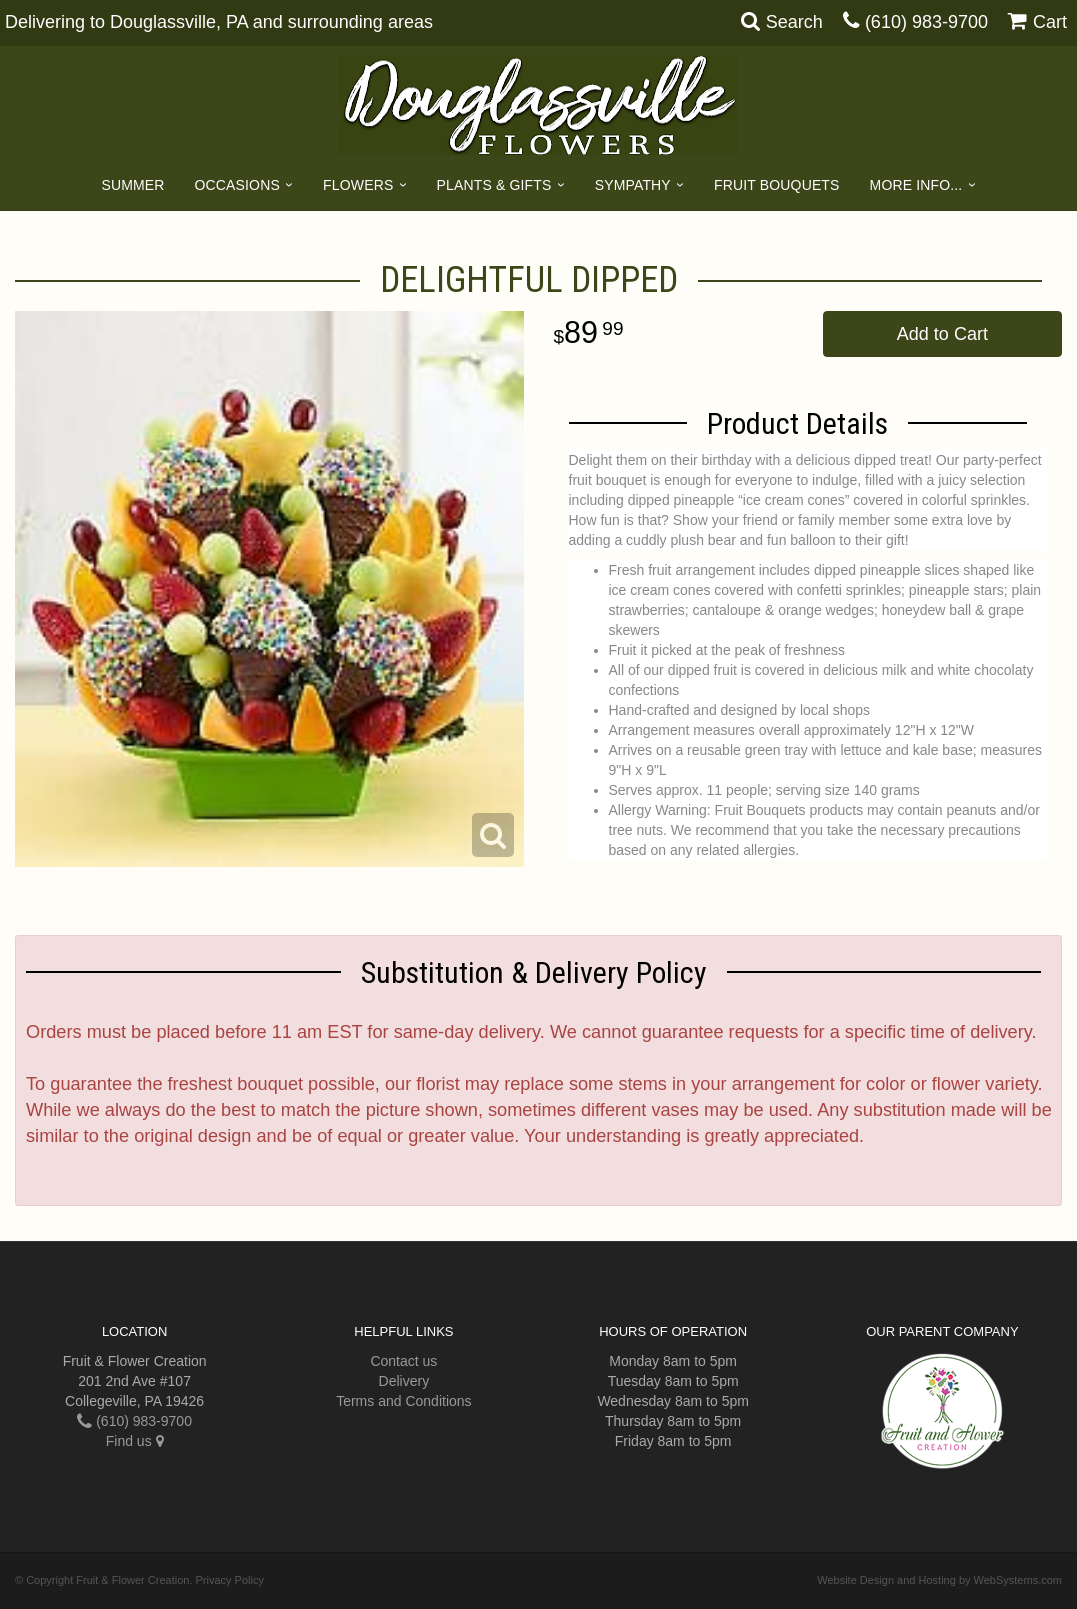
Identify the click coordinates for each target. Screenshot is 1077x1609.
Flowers (358, 185)
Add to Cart (942, 334)
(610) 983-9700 (926, 22)
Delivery (404, 1381)
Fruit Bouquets (777, 185)
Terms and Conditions (403, 1401)
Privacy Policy (230, 1580)
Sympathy (633, 185)
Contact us (403, 1361)
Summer (132, 185)
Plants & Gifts (494, 185)
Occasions (237, 185)
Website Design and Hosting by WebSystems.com (939, 1580)
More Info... (916, 185)
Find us (135, 1441)
